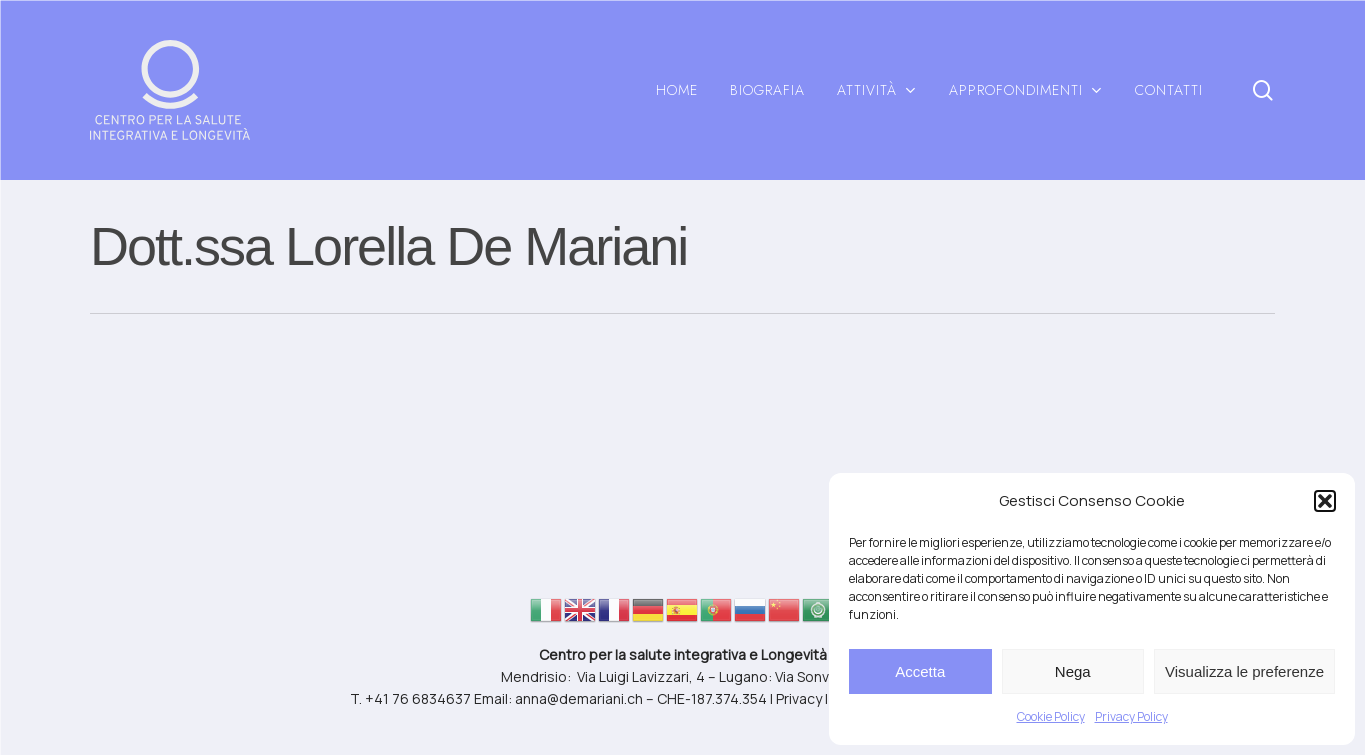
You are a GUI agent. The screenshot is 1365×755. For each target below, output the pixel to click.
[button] (1325, 501)
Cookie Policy (1051, 716)
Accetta (920, 671)
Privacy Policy (1131, 716)
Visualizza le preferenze (1244, 671)
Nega (1073, 671)
